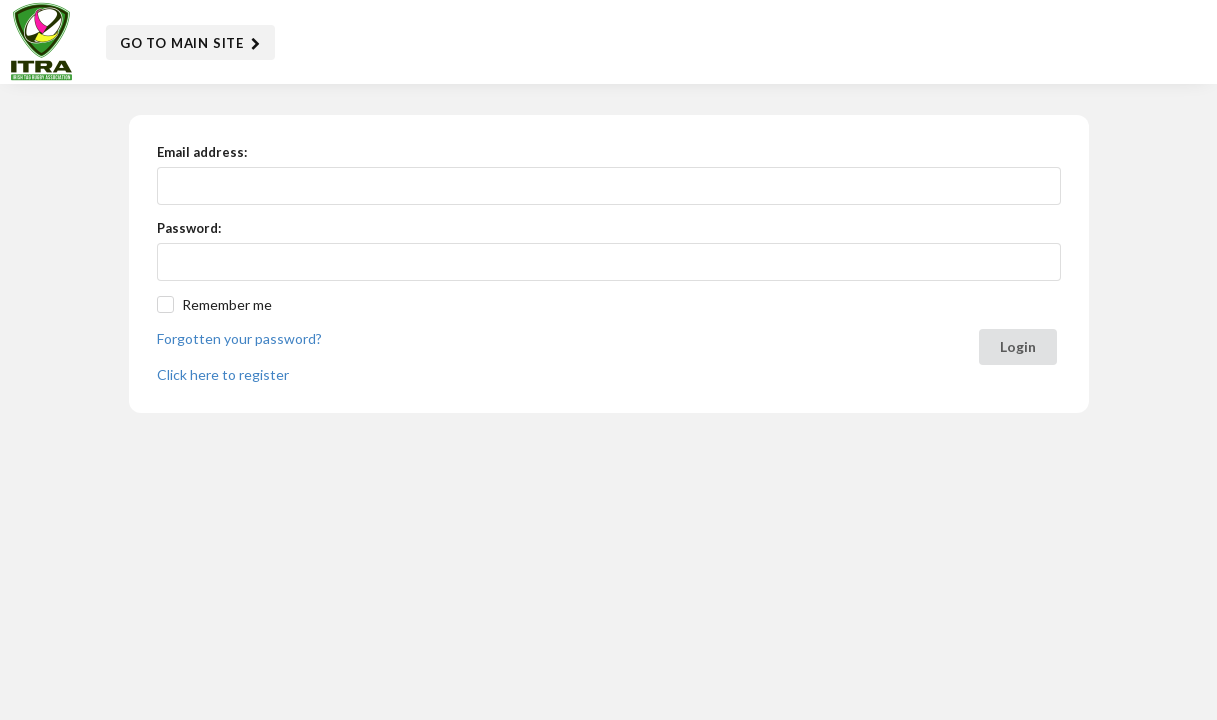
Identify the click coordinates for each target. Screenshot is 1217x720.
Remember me (227, 304)
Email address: (202, 152)
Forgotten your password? (239, 338)
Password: (189, 228)
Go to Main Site (190, 43)
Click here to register (223, 374)
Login (1018, 346)
